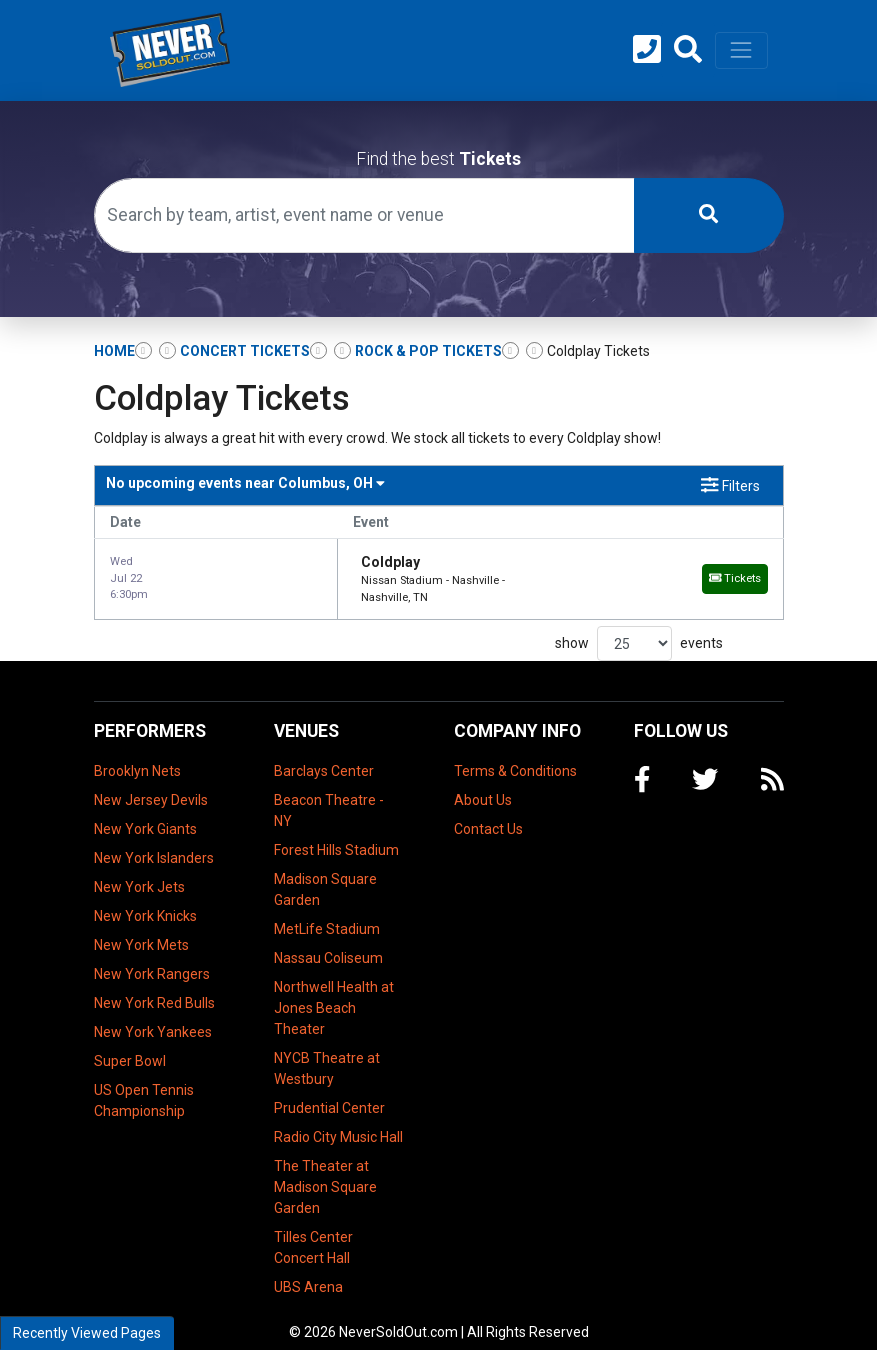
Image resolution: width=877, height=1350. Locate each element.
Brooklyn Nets (137, 754)
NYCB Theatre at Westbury (327, 1051)
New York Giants (145, 812)
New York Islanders (154, 841)
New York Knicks (145, 899)
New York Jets (139, 870)
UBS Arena (308, 1270)
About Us (483, 783)
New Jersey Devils (151, 783)
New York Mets (141, 928)
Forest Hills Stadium (336, 833)
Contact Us (488, 812)
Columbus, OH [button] (245, 483)
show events (639, 627)
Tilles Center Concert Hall (313, 1230)
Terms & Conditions (515, 754)
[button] (688, 50)
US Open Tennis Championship (144, 1083)
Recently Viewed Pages (87, 1333)
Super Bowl (130, 1044)
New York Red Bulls (154, 986)
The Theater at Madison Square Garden (325, 1170)
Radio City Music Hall (338, 1120)
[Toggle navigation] (741, 50)
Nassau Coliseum (328, 941)
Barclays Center (324, 754)
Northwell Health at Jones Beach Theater (334, 991)
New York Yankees (153, 1015)
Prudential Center (329, 1091)
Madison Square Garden (325, 872)
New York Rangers (152, 957)
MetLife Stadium (327, 912)
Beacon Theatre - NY (329, 793)
